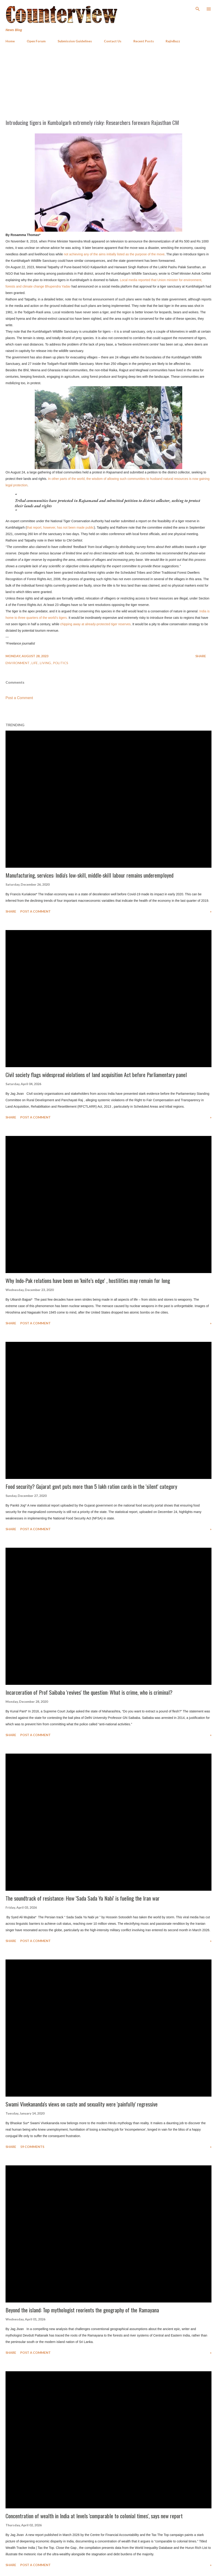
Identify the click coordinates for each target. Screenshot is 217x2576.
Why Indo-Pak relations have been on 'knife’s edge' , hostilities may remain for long (88, 1280)
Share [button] (200, 656)
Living (46, 663)
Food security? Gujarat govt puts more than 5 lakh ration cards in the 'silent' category (91, 1486)
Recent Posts (143, 41)
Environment (18, 663)
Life (35, 663)
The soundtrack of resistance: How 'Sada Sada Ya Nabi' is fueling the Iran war (83, 1898)
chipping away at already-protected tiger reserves (95, 624)
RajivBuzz (173, 41)
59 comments (32, 2147)
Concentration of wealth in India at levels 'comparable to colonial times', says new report (94, 2516)
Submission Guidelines (75, 41)
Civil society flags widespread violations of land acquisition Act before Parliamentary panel (96, 1074)
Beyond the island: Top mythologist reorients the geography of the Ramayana (82, 2310)
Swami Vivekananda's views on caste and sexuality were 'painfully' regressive (82, 2104)
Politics (60, 663)
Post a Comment (19, 698)
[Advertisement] (108, 81)
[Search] (197, 8)
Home (10, 41)
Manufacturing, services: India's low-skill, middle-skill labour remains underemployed (89, 875)
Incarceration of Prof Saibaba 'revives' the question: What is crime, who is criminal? (89, 1692)
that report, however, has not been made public (60, 527)
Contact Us (112, 41)
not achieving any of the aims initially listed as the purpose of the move (114, 254)
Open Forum (36, 41)
